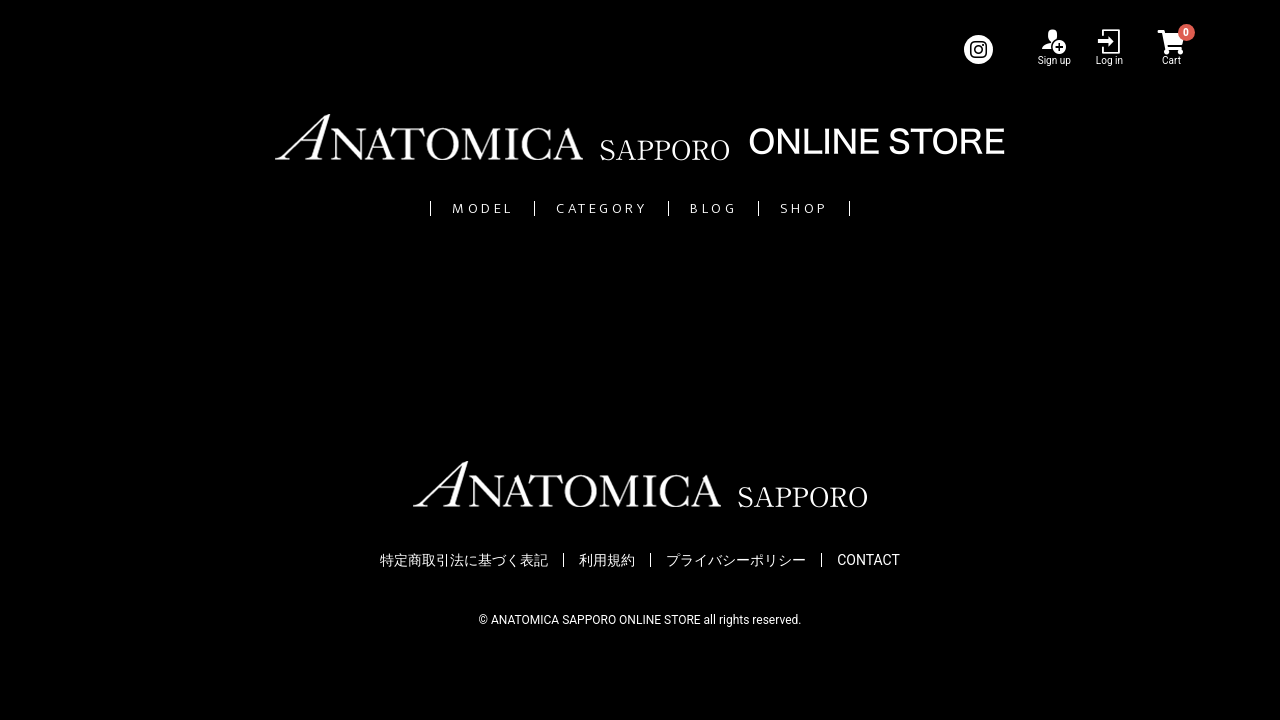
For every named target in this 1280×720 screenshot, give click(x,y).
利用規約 (607, 561)
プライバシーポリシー (736, 561)
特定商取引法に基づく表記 (464, 561)
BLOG (756, 208)
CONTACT (868, 561)
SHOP (906, 208)
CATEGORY (574, 208)
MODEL (383, 208)
